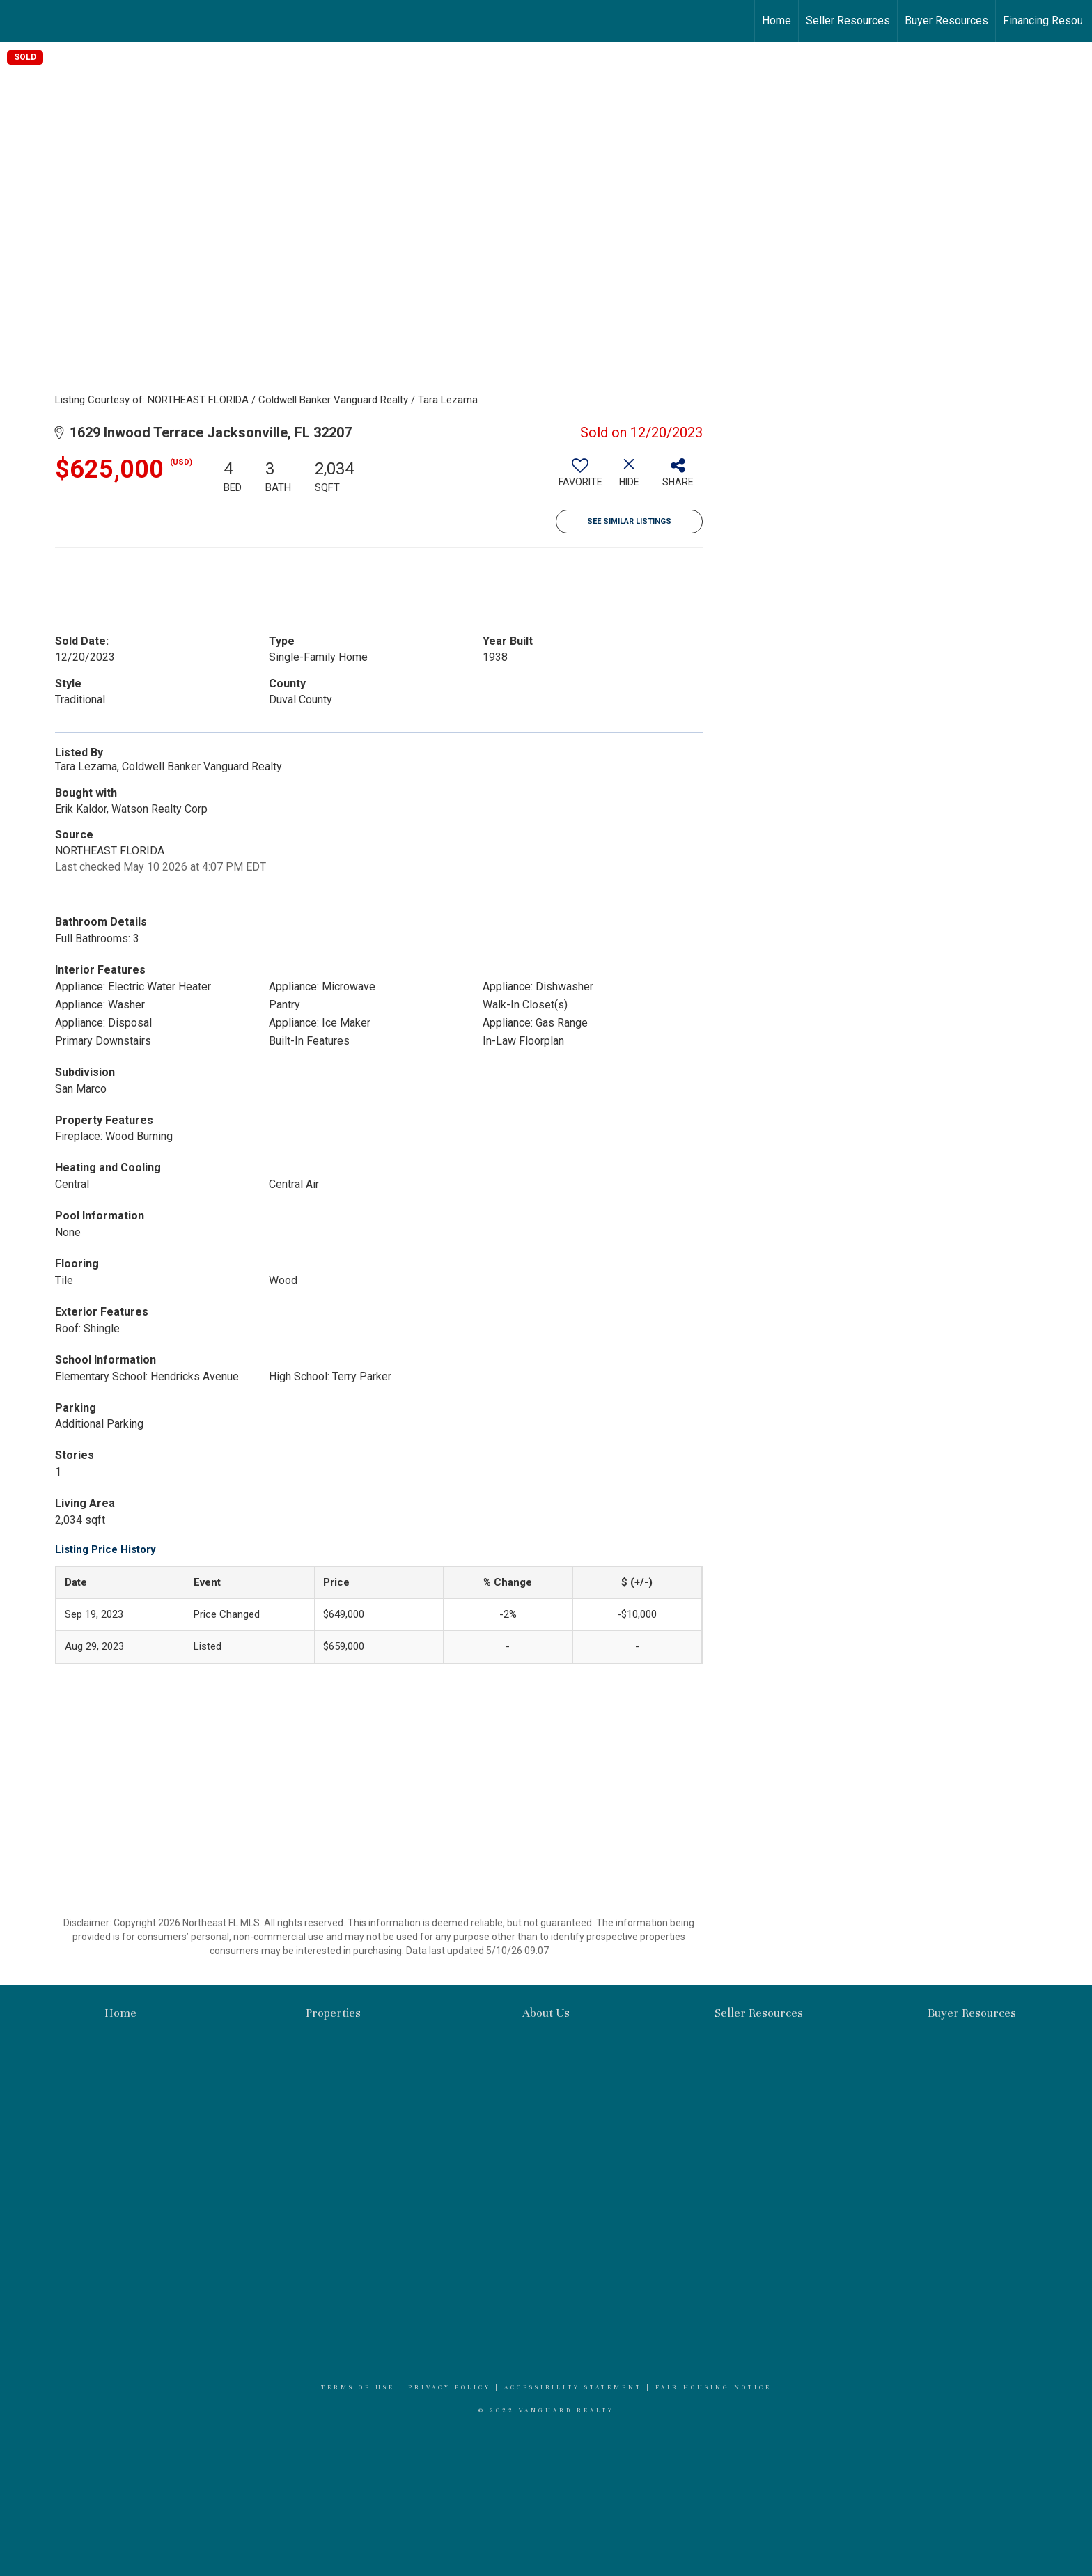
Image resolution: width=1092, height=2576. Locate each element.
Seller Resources (848, 20)
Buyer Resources (946, 20)
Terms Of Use (358, 2387)
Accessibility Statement (573, 2387)
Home (776, 20)
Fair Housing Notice (713, 2387)
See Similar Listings (629, 521)
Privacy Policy (449, 2387)
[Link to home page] (17, 21)
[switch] (580, 478)
